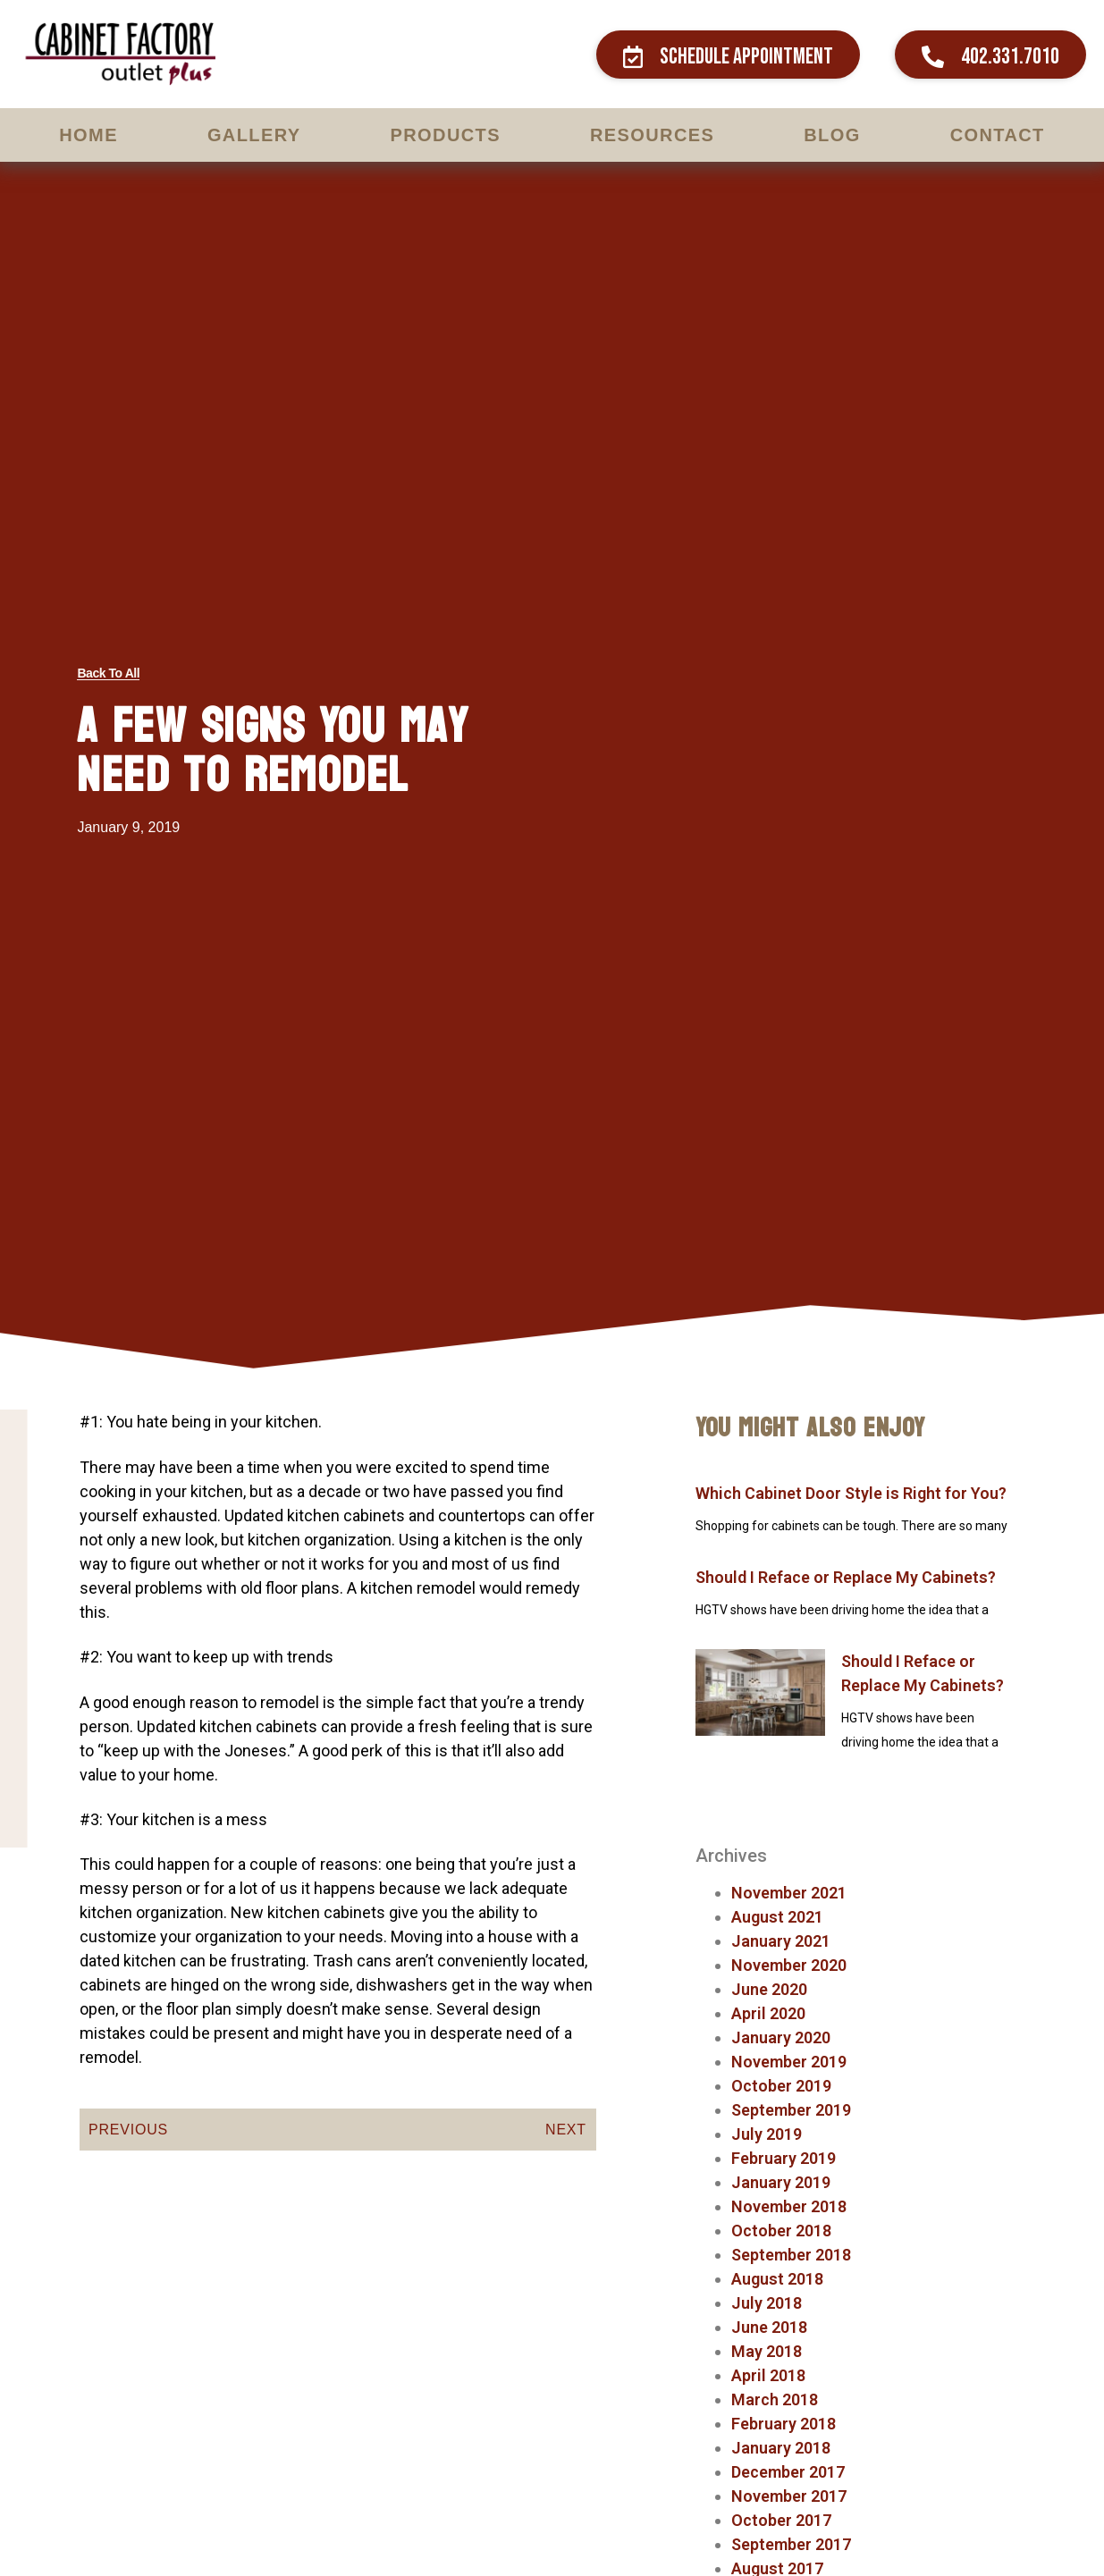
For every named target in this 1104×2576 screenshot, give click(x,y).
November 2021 (789, 1892)
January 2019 (780, 2182)
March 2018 (774, 2399)
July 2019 (766, 2134)
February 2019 (783, 2158)
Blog (832, 135)
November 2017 (789, 2496)
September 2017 (791, 2544)
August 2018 (777, 2278)
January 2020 (780, 2037)
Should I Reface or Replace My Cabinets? (845, 1577)
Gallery (254, 135)
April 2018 (768, 2375)
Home (88, 135)
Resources (652, 135)
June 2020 (769, 1989)
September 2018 (791, 2254)
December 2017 (788, 2471)
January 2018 (780, 2447)
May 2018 (766, 2351)
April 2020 (768, 2013)
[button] (728, 54)
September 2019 (791, 2109)
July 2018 (766, 2303)
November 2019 (789, 2061)
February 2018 (783, 2423)
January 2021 (780, 1941)
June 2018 (769, 2327)
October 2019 (781, 2085)
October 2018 (781, 2230)
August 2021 (777, 1916)
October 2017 (781, 2520)
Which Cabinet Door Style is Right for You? (851, 1493)
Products (446, 135)
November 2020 (789, 1965)
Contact (997, 135)
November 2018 (789, 2206)
